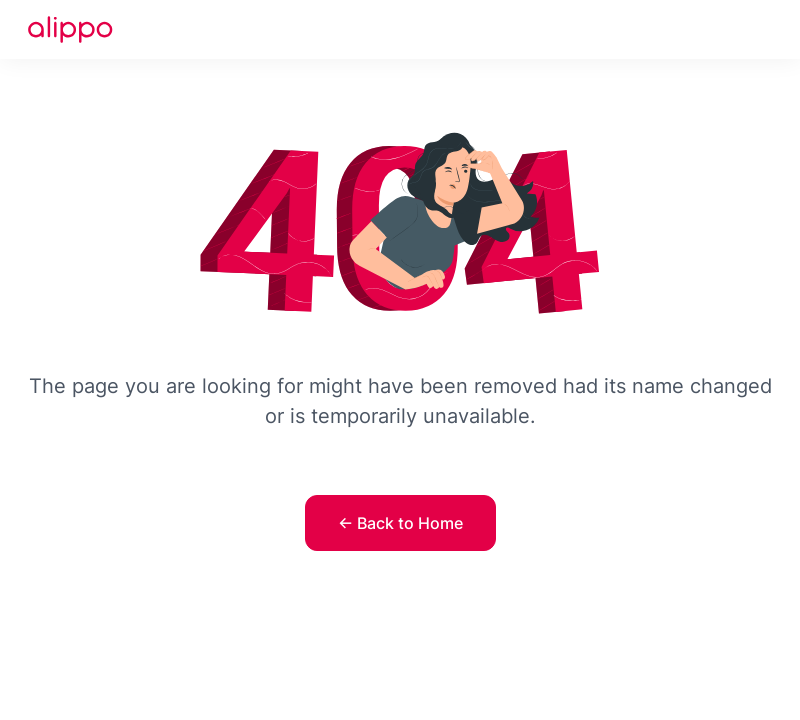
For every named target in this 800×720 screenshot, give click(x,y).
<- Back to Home (400, 523)
